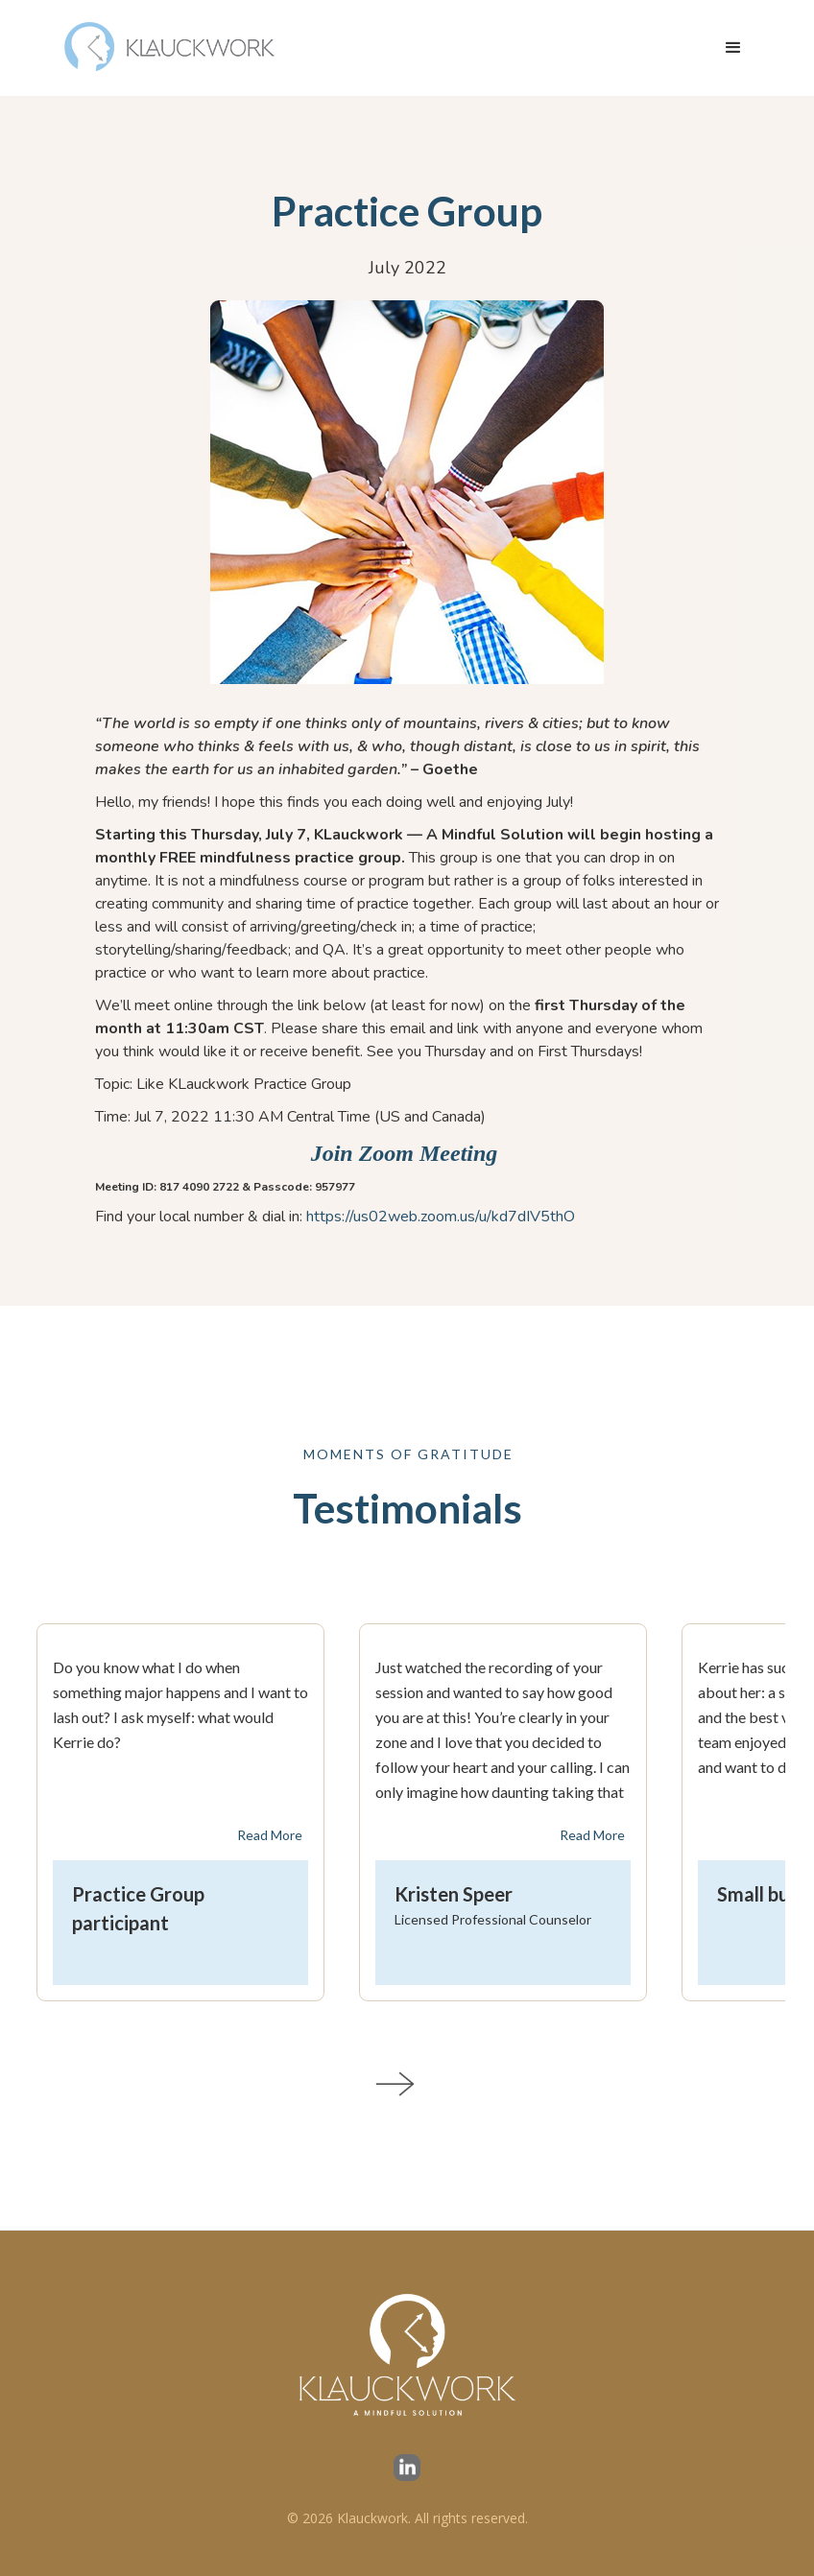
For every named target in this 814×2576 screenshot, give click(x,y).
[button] (733, 48)
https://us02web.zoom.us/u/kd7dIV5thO (440, 1216)
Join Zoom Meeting (407, 1153)
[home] (171, 48)
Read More (269, 1835)
